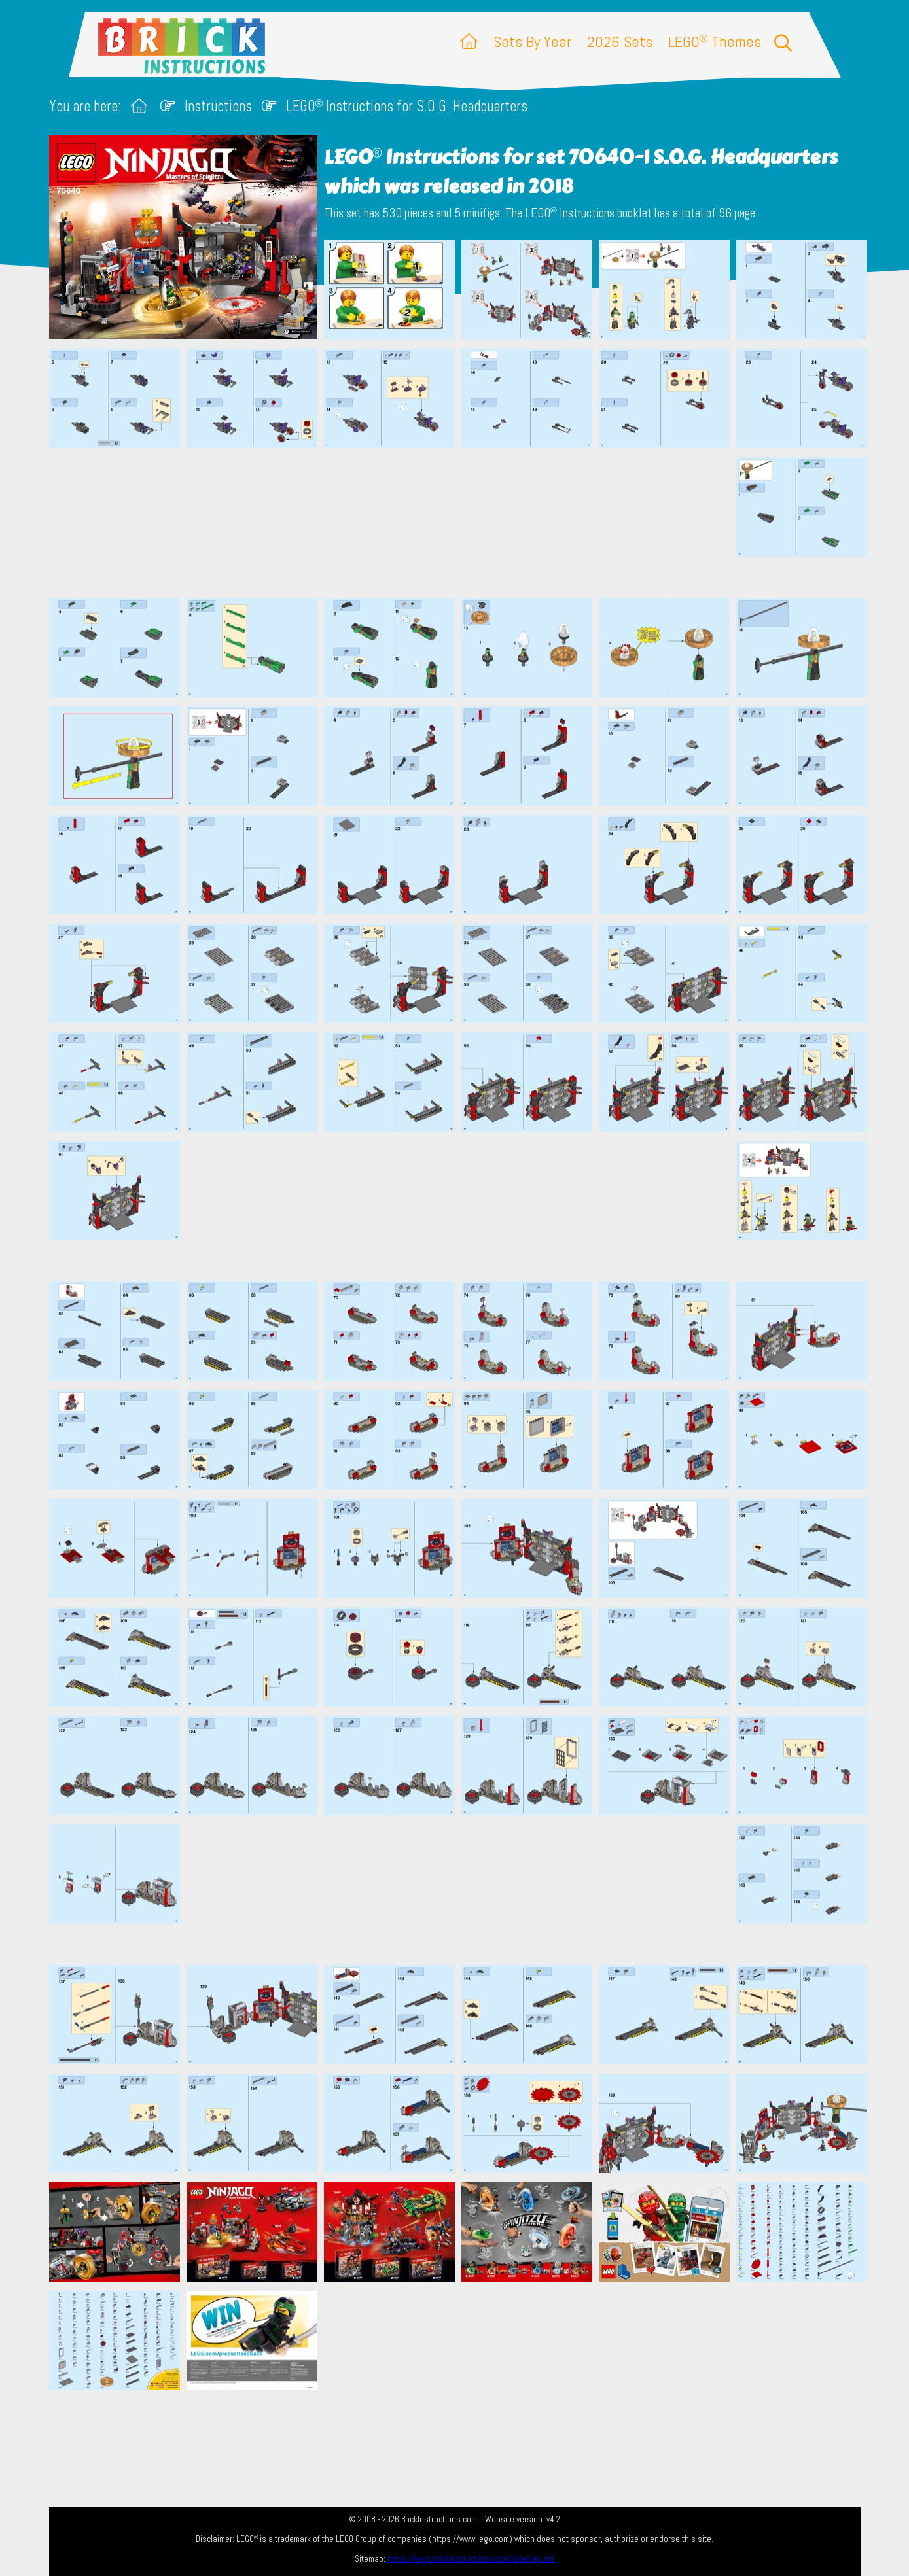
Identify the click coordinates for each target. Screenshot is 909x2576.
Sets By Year (532, 41)
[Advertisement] (461, 522)
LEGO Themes (714, 41)
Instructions (218, 106)
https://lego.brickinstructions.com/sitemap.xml (470, 2558)
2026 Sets (619, 41)
